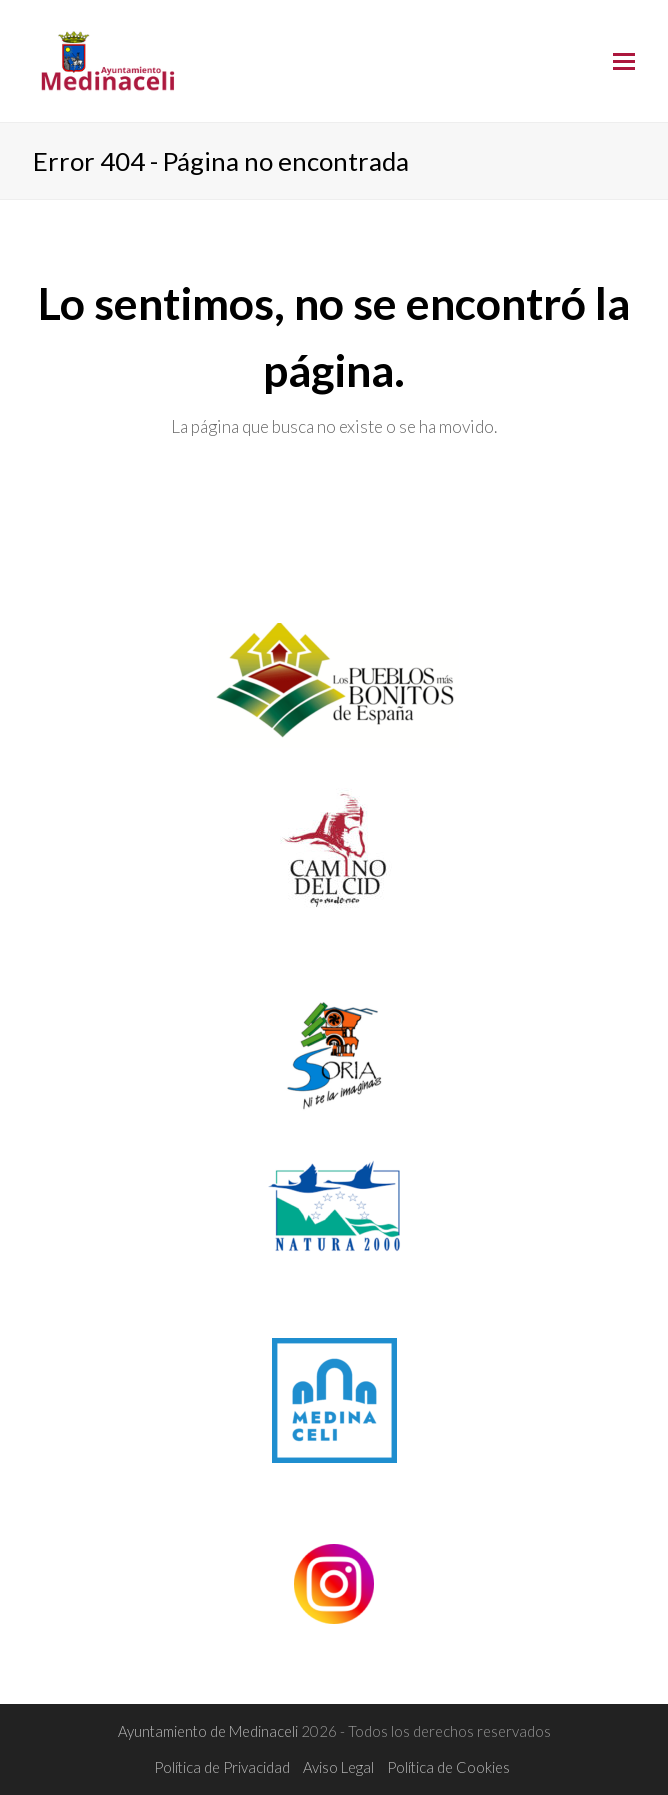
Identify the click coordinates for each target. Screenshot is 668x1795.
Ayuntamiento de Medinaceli (209, 1731)
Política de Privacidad (222, 1767)
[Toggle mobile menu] (624, 61)
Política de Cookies (448, 1767)
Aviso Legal (338, 1767)
